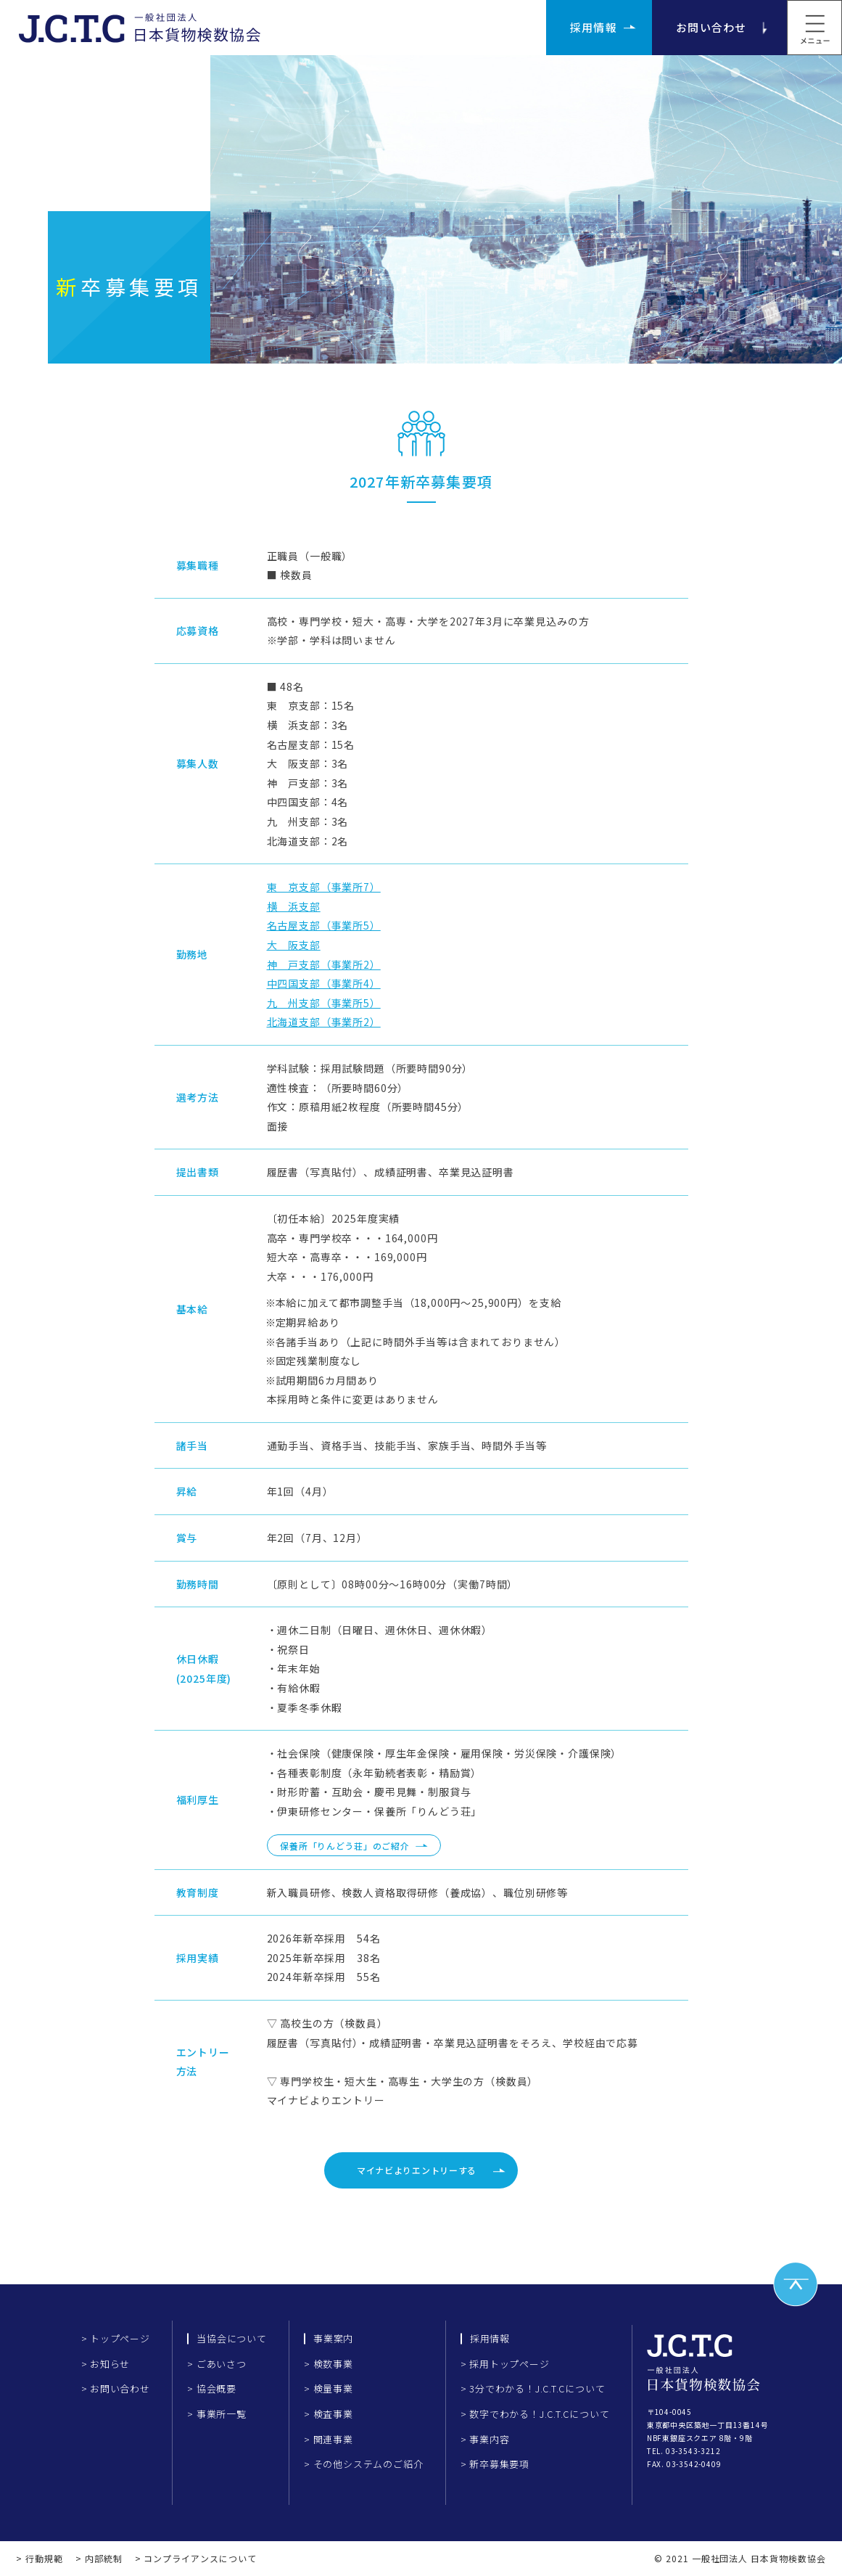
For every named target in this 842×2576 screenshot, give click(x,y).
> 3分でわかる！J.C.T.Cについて (533, 2388)
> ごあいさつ (216, 2364)
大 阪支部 (294, 945)
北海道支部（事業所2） (324, 1021)
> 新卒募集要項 (495, 2464)
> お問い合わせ (115, 2388)
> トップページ (115, 2338)
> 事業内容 (485, 2439)
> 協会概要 (211, 2388)
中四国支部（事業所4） (324, 983)
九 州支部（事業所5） (324, 1003)
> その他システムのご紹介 (363, 2464)
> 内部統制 (99, 2558)
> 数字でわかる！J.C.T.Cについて (535, 2414)
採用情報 (593, 27)
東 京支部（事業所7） (324, 886)
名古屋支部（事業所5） (324, 925)
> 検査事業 (328, 2414)
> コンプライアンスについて (196, 2558)
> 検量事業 (328, 2388)
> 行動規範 (39, 2558)
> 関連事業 (328, 2439)
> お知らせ (106, 2364)
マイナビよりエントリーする (416, 2170)
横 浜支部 (294, 906)
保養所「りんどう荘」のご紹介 (344, 1845)
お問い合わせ (711, 27)
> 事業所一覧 (216, 2414)
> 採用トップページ (505, 2364)
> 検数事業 (328, 2364)
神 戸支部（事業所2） (324, 964)
